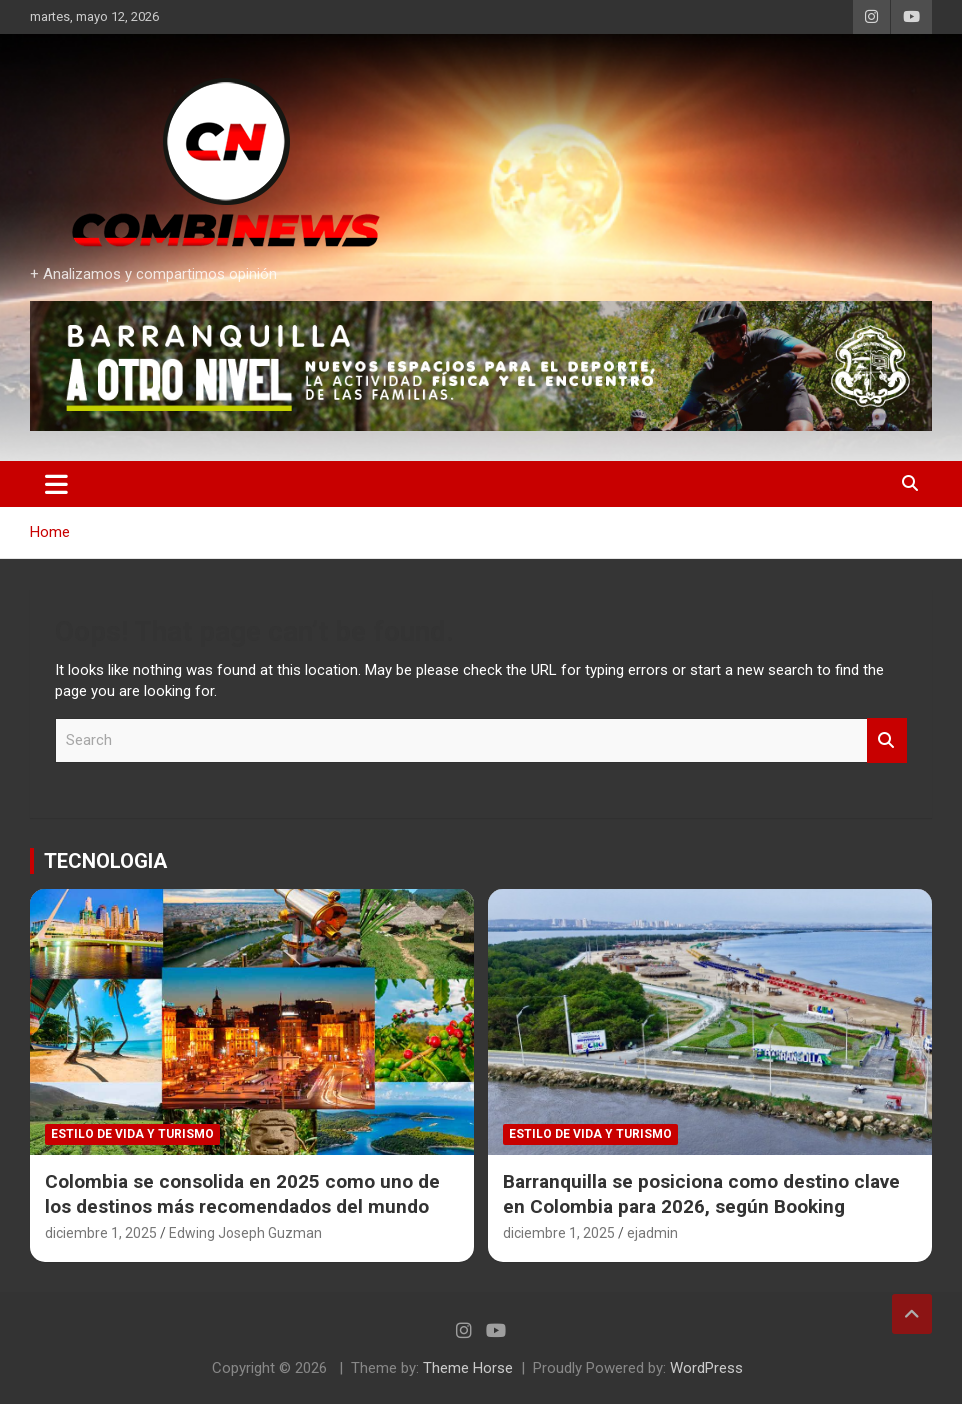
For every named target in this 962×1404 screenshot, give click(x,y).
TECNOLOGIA (105, 861)
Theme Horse (468, 1368)
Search (887, 740)
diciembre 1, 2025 (101, 1233)
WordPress (706, 1368)
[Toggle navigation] (56, 484)
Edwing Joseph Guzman (245, 1233)
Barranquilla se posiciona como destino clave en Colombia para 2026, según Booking (701, 1194)
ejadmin (652, 1233)
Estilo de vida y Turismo (132, 1134)
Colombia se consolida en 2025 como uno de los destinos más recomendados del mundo (242, 1194)
